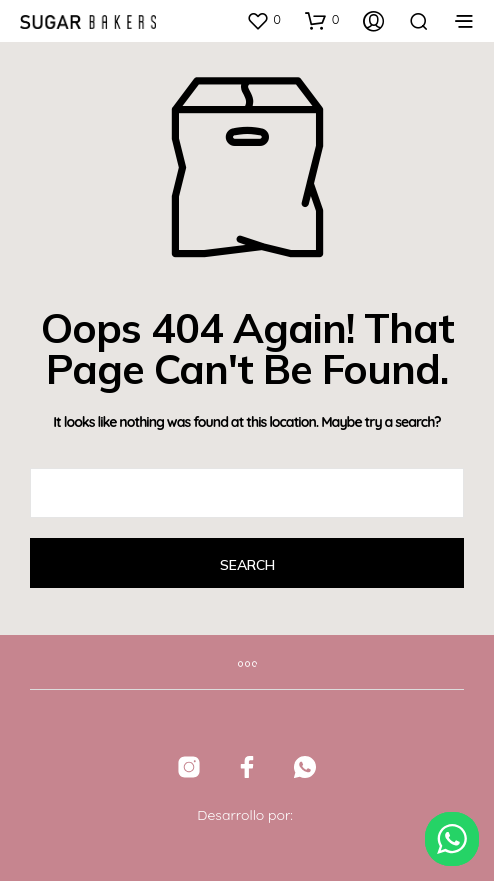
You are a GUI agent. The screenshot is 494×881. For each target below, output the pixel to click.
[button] (263, 20)
